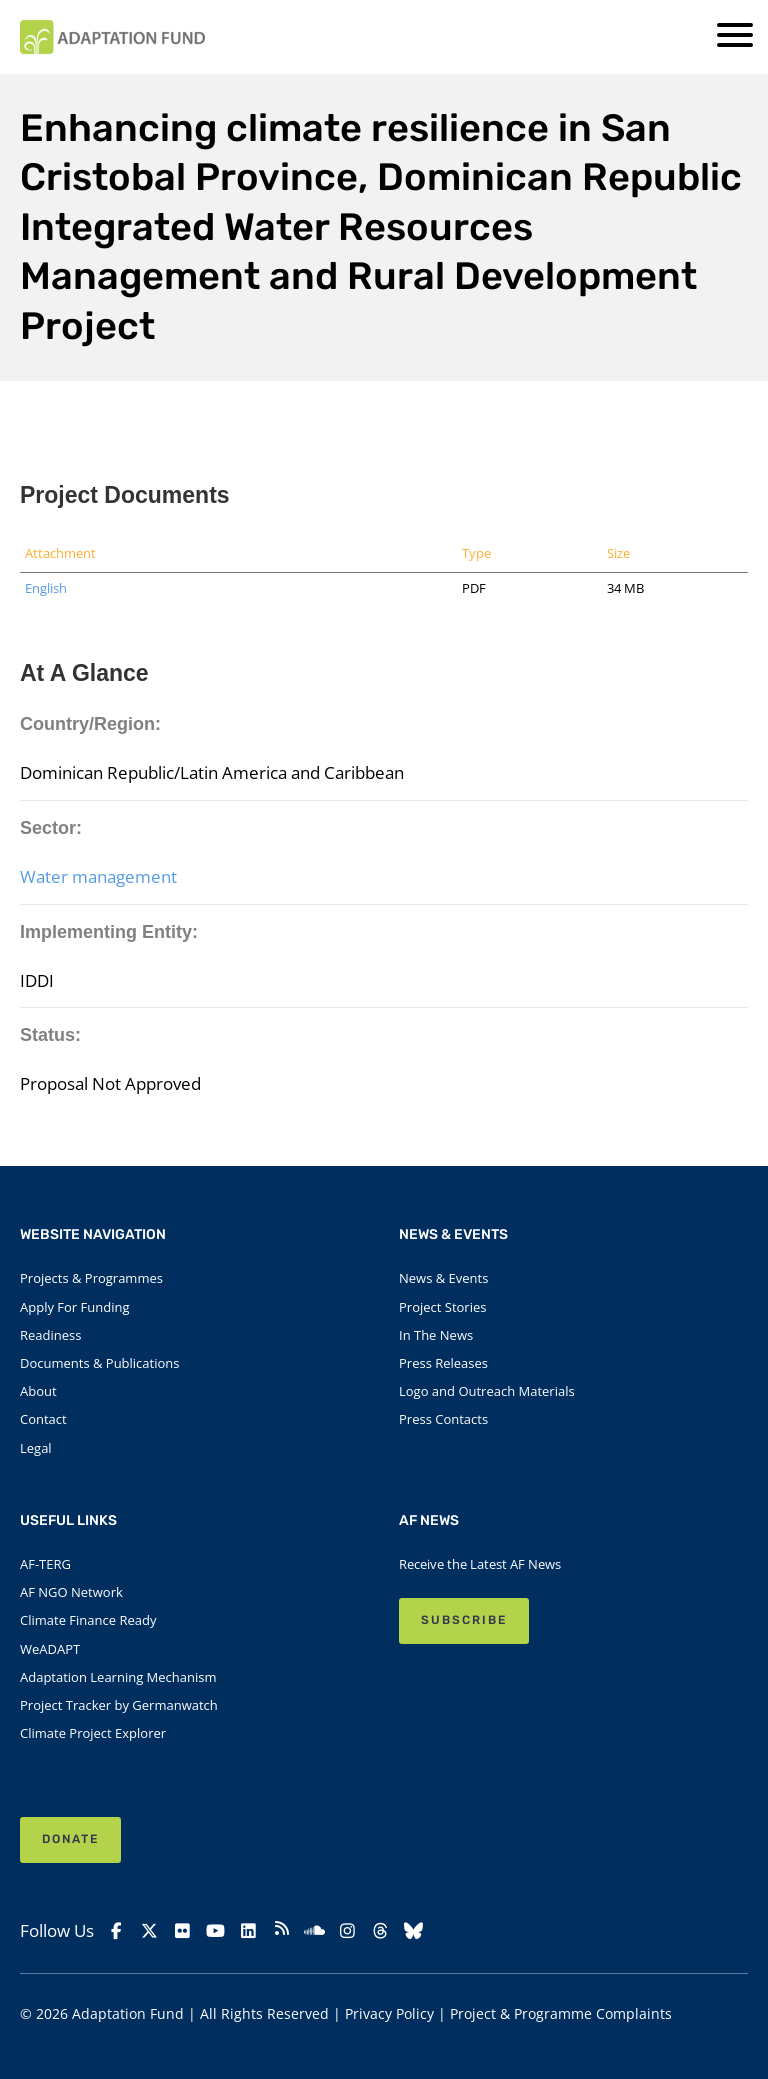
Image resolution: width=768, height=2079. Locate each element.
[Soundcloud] (314, 1931)
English (46, 588)
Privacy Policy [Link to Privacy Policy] (389, 2013)
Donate (70, 1839)
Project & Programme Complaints (561, 2013)
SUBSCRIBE (464, 1620)
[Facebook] (116, 1931)
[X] (149, 1931)
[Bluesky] (414, 1931)
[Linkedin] (248, 1931)
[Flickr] (182, 1931)
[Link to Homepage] (112, 37)
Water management (98, 876)
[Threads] (381, 1931)
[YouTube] (215, 1931)
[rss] (281, 1931)
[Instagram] (348, 1931)
